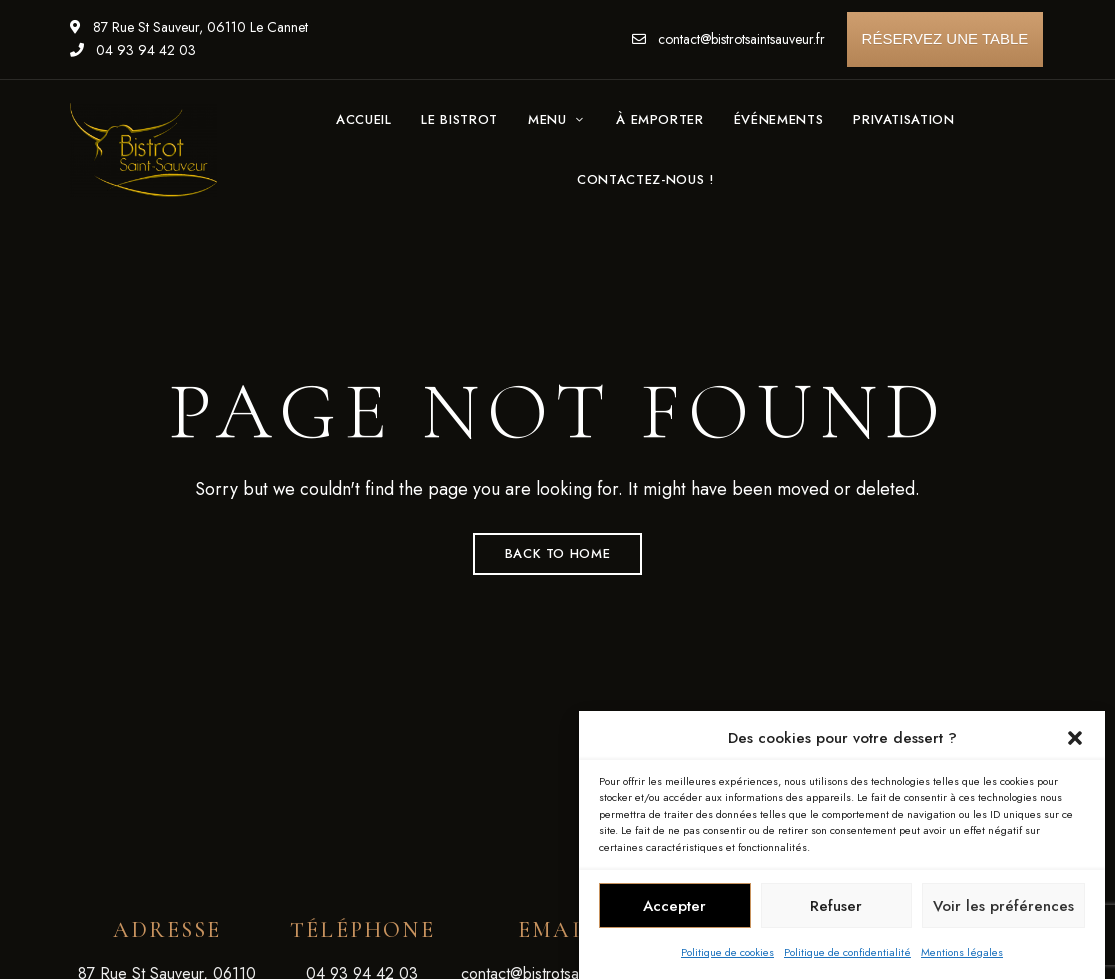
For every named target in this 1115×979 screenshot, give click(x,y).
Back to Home (558, 553)
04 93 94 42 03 (133, 50)
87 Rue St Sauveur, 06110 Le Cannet (189, 27)
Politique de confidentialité (847, 954)
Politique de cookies (727, 954)
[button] (1075, 740)
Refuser (836, 908)
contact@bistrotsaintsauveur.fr (728, 39)
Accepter (674, 908)
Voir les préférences (1003, 908)
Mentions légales (962, 954)
